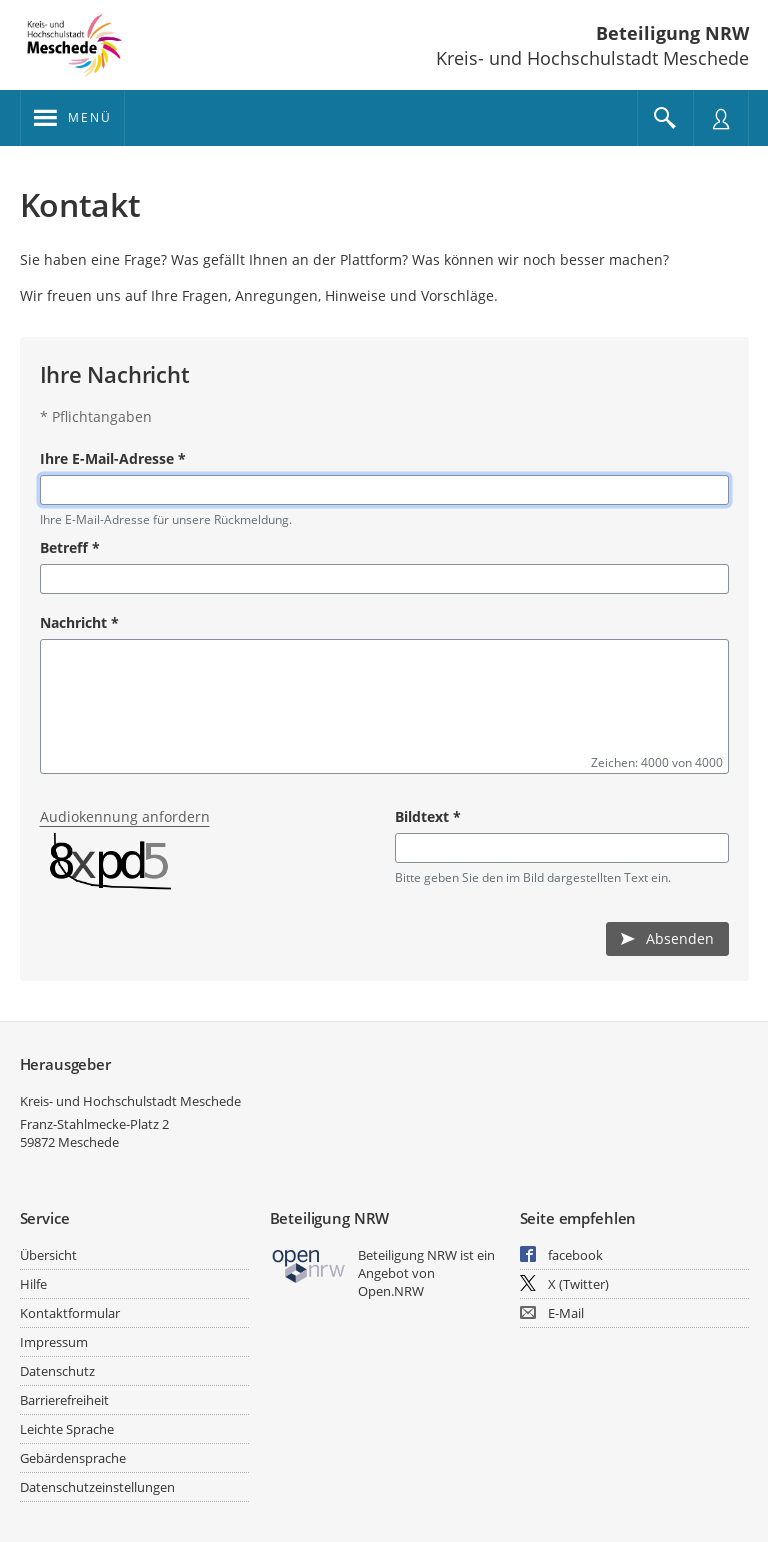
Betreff (70, 547)
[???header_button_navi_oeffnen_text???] (72, 118)
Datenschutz (57, 1371)
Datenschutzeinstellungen (97, 1487)
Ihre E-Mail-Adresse (113, 458)
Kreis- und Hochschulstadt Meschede (130, 1101)
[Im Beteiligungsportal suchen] (665, 118)
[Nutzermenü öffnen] (721, 118)
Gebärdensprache (73, 1458)
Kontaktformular (70, 1313)
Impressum (54, 1342)
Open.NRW (391, 1291)
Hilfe (33, 1284)
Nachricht (79, 622)
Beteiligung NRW (672, 33)
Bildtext (428, 816)
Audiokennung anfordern (125, 816)
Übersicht (48, 1255)
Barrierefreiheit (64, 1400)
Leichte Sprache (67, 1429)
